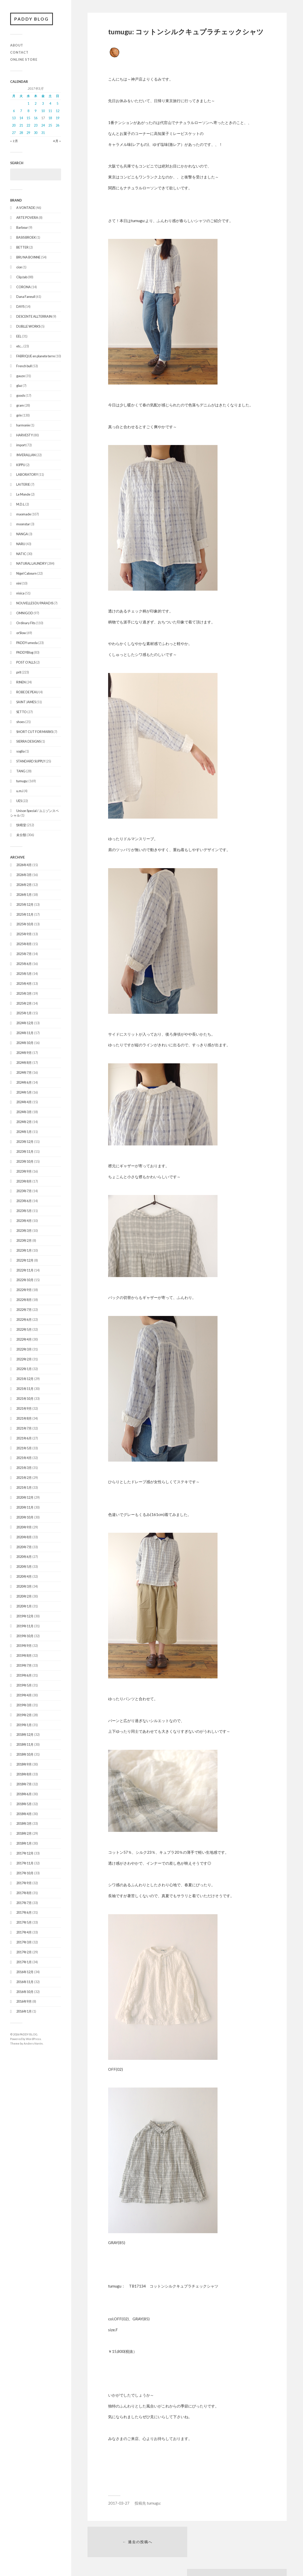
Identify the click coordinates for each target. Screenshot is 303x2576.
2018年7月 (24, 1784)
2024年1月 (24, 1132)
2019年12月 (25, 1616)
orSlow (21, 633)
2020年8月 (24, 1537)
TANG (20, 771)
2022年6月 (24, 1320)
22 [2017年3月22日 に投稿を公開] (28, 126)
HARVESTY (24, 435)
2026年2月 (24, 885)
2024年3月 (24, 1112)
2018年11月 (25, 1745)
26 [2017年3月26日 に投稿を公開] (57, 126)
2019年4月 (24, 1695)
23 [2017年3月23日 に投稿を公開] (35, 126)
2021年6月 (24, 1438)
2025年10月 (25, 924)
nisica (20, 593)
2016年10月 (25, 1992)
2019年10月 (25, 1636)
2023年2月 (24, 1240)
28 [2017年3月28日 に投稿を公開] (21, 133)
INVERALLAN (26, 455)
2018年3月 (24, 1824)
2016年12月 (25, 1972)
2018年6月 (24, 1794)
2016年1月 (24, 2012)
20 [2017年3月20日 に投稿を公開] (14, 126)
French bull (24, 366)
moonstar (23, 524)
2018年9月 (24, 1764)
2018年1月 (24, 1844)
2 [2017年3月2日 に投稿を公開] (35, 103)
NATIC (21, 554)
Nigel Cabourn (26, 574)
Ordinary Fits (25, 623)
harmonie (23, 425)
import (21, 445)
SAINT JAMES (26, 702)
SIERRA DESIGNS (28, 742)
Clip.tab (21, 277)
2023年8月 (24, 1181)
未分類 (21, 835)
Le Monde (23, 495)
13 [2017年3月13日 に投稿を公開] (14, 118)
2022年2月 (24, 1359)
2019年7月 (24, 1666)
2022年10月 (25, 1280)
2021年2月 (24, 1478)
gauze (20, 376)
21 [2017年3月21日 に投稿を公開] (21, 126)
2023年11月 (25, 1151)
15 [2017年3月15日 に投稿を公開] (28, 118)
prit (18, 672)
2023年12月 (25, 1142)
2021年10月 (25, 1399)
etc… (19, 346)
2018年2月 (24, 1834)
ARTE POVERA (27, 218)
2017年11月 (25, 1863)
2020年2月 (24, 1596)
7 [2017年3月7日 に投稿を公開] (21, 111)
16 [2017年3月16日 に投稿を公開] (35, 118)
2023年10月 (25, 1161)
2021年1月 (24, 1488)
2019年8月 (24, 1656)
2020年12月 (25, 1498)
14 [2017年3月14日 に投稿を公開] (21, 118)
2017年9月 (24, 1883)
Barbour (22, 228)
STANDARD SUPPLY (30, 761)
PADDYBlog (24, 653)
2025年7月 (24, 954)
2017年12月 (25, 1853)
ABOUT (16, 45)
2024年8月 (24, 1063)
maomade (23, 514)
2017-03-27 (118, 2503)
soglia (20, 751)
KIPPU (20, 465)
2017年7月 (24, 1903)
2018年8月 (24, 1774)
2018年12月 (25, 1735)
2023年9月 (24, 1171)
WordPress (33, 2039)
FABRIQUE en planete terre (35, 356)
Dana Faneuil (25, 297)
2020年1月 (24, 1606)
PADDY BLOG (31, 19)
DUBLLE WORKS (28, 327)
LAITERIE (23, 485)
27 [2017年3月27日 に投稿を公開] (14, 133)
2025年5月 (24, 974)
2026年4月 (24, 865)
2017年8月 (24, 1893)
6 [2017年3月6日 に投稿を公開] (14, 111)
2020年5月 (24, 1567)
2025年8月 (24, 944)
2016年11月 (25, 1982)
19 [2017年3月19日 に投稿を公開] (57, 118)
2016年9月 (24, 2002)
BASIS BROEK (26, 238)
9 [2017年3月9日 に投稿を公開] (35, 111)
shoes (20, 722)
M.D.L (20, 504)
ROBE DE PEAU (27, 692)
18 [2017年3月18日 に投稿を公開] (50, 118)
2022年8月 (24, 1300)
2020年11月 (25, 1508)
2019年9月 (24, 1646)
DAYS (20, 307)
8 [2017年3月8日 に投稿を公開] (28, 111)
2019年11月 (25, 1626)
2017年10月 (25, 1873)
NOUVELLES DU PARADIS (34, 603)
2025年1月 (24, 1013)
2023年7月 (24, 1191)
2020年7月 (24, 1547)
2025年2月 (24, 1003)
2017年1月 (24, 1962)
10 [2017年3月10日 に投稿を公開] (43, 111)
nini (18, 583)
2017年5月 (24, 1923)
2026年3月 (24, 875)
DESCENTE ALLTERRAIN (34, 317)
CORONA (23, 287)
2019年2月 (24, 1715)
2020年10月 (25, 1517)
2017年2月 (24, 1952)
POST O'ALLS (25, 663)
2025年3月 (24, 993)
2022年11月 (25, 1270)
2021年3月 (24, 1468)
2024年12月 (25, 1023)
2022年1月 (24, 1369)
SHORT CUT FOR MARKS (34, 732)
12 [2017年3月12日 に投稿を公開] (57, 111)
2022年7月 (24, 1310)
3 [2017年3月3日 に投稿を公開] (43, 103)
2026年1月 (24, 895)
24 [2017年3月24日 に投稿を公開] (43, 126)
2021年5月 (24, 1448)
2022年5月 (24, 1329)
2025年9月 (24, 934)
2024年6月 (24, 1082)
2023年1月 (24, 1250)
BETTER (22, 248)
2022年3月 (24, 1349)
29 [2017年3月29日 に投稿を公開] (28, 133)
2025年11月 (25, 914)
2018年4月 (24, 1814)
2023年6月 (24, 1201)
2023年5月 (24, 1211)
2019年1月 (24, 1725)
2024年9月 (24, 1053)
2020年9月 (24, 1527)
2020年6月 (24, 1557)
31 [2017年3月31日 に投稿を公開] (43, 133)
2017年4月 (24, 1932)
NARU (20, 544)
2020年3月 (24, 1587)
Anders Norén (33, 2043)
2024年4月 (24, 1102)
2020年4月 (24, 1577)
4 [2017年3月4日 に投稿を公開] (50, 103)
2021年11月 (25, 1389)
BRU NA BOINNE (28, 257)
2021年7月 (24, 1428)
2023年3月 (24, 1231)
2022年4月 (24, 1339)
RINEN (21, 682)
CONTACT (19, 52)
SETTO (21, 712)
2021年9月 (24, 1409)
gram (20, 406)
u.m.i (19, 791)
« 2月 (14, 141)
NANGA (22, 534)
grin (19, 415)
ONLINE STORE (23, 59)
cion (19, 267)
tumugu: (22, 781)
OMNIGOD (24, 613)
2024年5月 (24, 1092)
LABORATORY (27, 475)
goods (20, 396)
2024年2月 (24, 1122)
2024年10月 (25, 1043)
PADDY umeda (27, 643)
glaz (19, 386)
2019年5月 (24, 1685)
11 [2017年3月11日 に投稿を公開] (50, 111)
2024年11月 (25, 1033)
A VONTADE (25, 208)
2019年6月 (24, 1676)
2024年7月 (24, 1072)
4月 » (57, 141)
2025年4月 (24, 984)
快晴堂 (21, 825)
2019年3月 (24, 1705)
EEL (18, 336)
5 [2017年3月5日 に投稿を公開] (57, 103)
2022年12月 (25, 1260)
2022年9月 (24, 1290)
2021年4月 (24, 1458)
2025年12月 (25, 904)
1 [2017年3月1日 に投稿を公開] (28, 103)
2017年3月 (24, 1942)
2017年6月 (24, 1913)
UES (19, 801)
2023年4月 (24, 1221)
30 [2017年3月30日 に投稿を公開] (35, 133)
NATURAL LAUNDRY (31, 564)
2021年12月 (25, 1379)
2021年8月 (24, 1418)
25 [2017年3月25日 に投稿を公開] (50, 126)
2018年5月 (24, 1804)
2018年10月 (25, 1755)
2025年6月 (24, 964)
